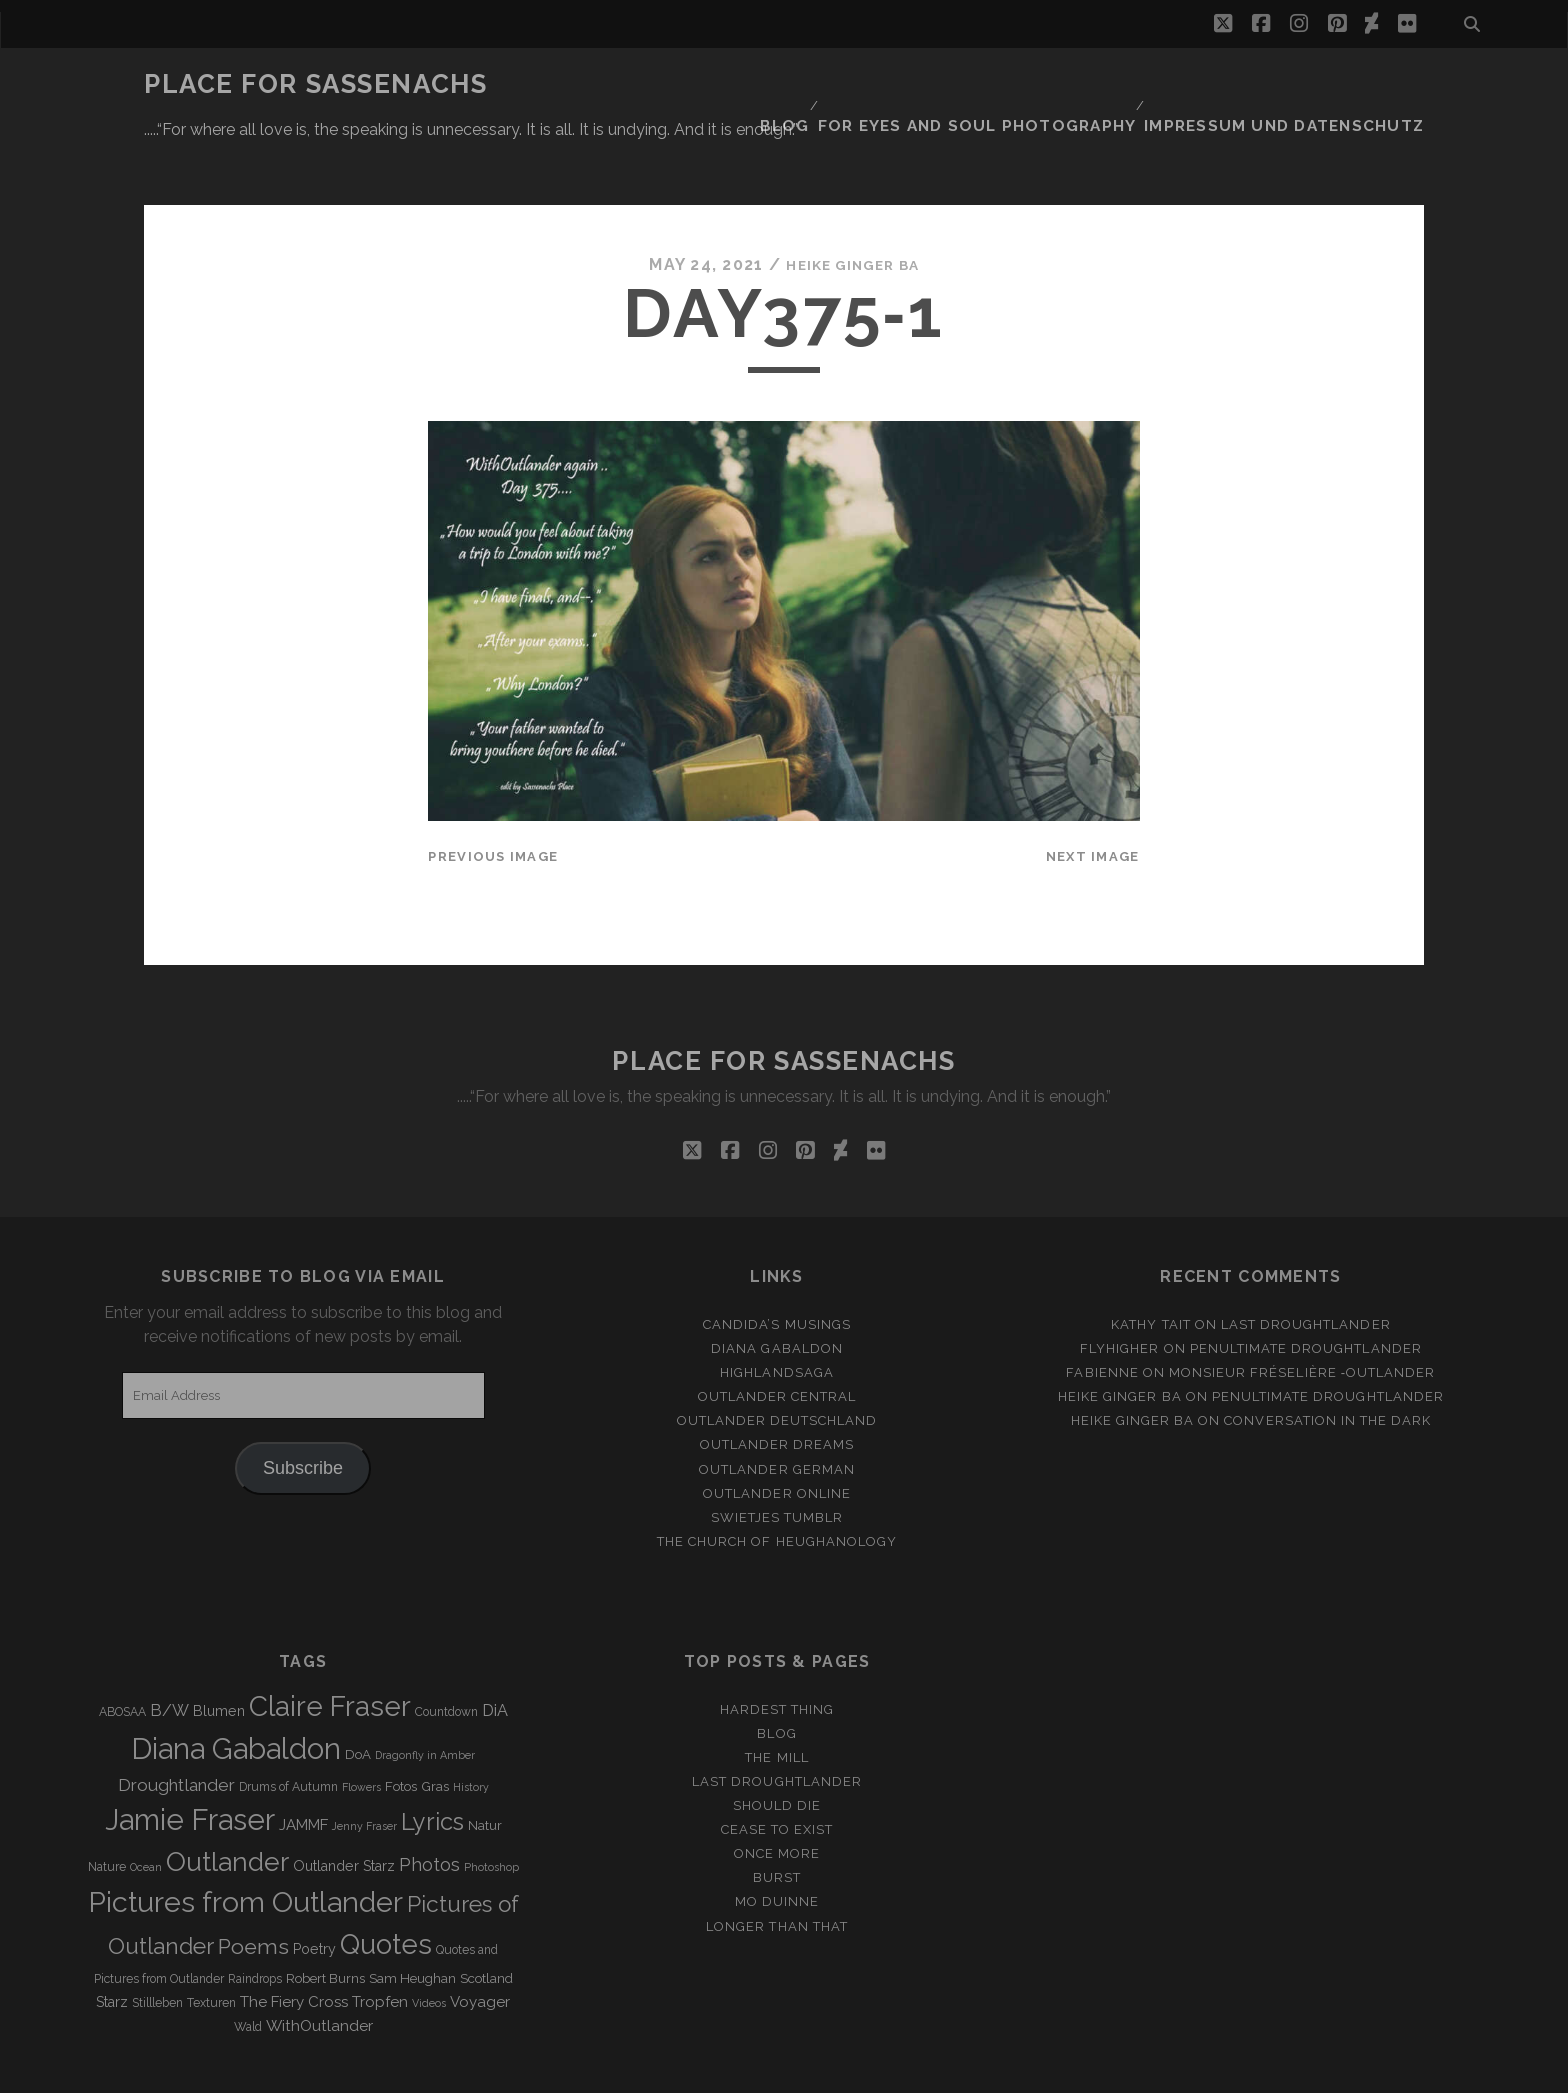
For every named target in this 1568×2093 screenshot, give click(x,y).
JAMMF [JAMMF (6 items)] (303, 1764)
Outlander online (777, 1433)
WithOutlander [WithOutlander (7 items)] (319, 1965)
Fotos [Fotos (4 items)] (401, 1725)
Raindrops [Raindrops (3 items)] (255, 1919)
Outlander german (777, 1408)
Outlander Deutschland (777, 1360)
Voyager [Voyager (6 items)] (480, 1942)
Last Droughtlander (1306, 1264)
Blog (846, 84)
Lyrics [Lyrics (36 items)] (432, 1761)
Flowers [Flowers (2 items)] (361, 1726)
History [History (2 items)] (471, 1726)
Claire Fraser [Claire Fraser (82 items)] (330, 1646)
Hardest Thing (777, 1649)
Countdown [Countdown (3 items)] (446, 1652)
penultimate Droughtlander (1306, 1288)
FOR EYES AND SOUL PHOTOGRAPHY (1025, 84)
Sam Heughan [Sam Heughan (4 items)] (412, 1918)
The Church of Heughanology (777, 1481)
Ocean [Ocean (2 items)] (146, 1806)
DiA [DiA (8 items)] (495, 1650)
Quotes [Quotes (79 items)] (386, 1884)
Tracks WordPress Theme (699, 2070)
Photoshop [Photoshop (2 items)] (491, 1806)
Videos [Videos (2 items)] (429, 1943)
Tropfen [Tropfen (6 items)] (380, 1942)
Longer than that (777, 1865)
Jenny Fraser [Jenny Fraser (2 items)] (364, 1765)
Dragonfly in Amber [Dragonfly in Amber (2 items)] (425, 1695)
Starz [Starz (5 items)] (112, 1942)
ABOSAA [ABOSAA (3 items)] (122, 1652)
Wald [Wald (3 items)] (248, 1967)
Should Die (777, 1745)
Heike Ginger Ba (853, 204)
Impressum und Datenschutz (1304, 84)
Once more (777, 1793)
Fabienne (1102, 1312)
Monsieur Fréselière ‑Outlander (1302, 1312)
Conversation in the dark (1327, 1360)
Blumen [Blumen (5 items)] (219, 1651)
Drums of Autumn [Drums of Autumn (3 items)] (288, 1726)
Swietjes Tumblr (777, 1457)
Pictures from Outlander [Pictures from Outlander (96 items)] (245, 1842)
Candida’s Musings (777, 1264)
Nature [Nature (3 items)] (107, 1806)
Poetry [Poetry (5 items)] (314, 1889)
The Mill (776, 1697)
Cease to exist (777, 1769)
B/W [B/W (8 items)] (169, 1650)
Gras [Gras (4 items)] (435, 1725)
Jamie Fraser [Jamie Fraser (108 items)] (190, 1758)
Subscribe (303, 1408)
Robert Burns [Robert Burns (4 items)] (325, 1918)
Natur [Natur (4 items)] (485, 1764)
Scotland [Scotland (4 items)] (486, 1918)
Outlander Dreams (777, 1384)
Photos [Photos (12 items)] (429, 1803)
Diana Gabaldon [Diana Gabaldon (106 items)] (236, 1689)
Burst (777, 1817)
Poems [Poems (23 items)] (253, 1886)
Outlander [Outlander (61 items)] (227, 1800)
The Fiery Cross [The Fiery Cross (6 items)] (294, 1942)
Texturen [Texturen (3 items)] (211, 1943)
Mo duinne (777, 1841)
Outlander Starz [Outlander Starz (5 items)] (344, 1805)
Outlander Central (777, 1336)
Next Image (1093, 796)
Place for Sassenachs (315, 84)
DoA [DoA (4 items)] (358, 1694)
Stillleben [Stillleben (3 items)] (157, 1943)
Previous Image (493, 796)
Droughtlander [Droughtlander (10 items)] (176, 1724)
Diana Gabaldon (777, 1288)
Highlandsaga (777, 1312)
